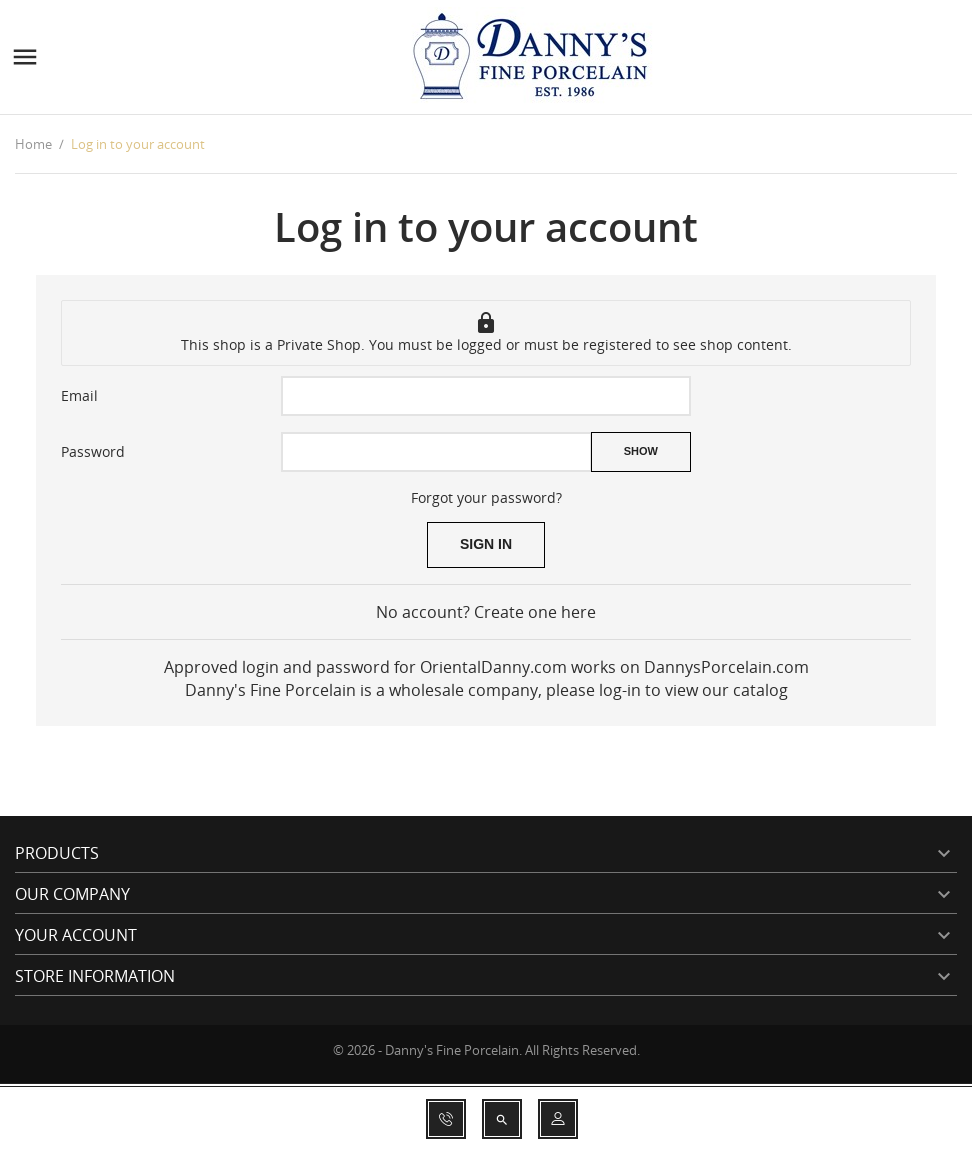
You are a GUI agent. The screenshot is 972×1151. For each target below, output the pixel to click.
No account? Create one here (486, 612)
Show (641, 451)
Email (79, 395)
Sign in (486, 544)
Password (93, 451)
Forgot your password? (486, 497)
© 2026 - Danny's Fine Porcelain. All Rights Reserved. (486, 1050)
